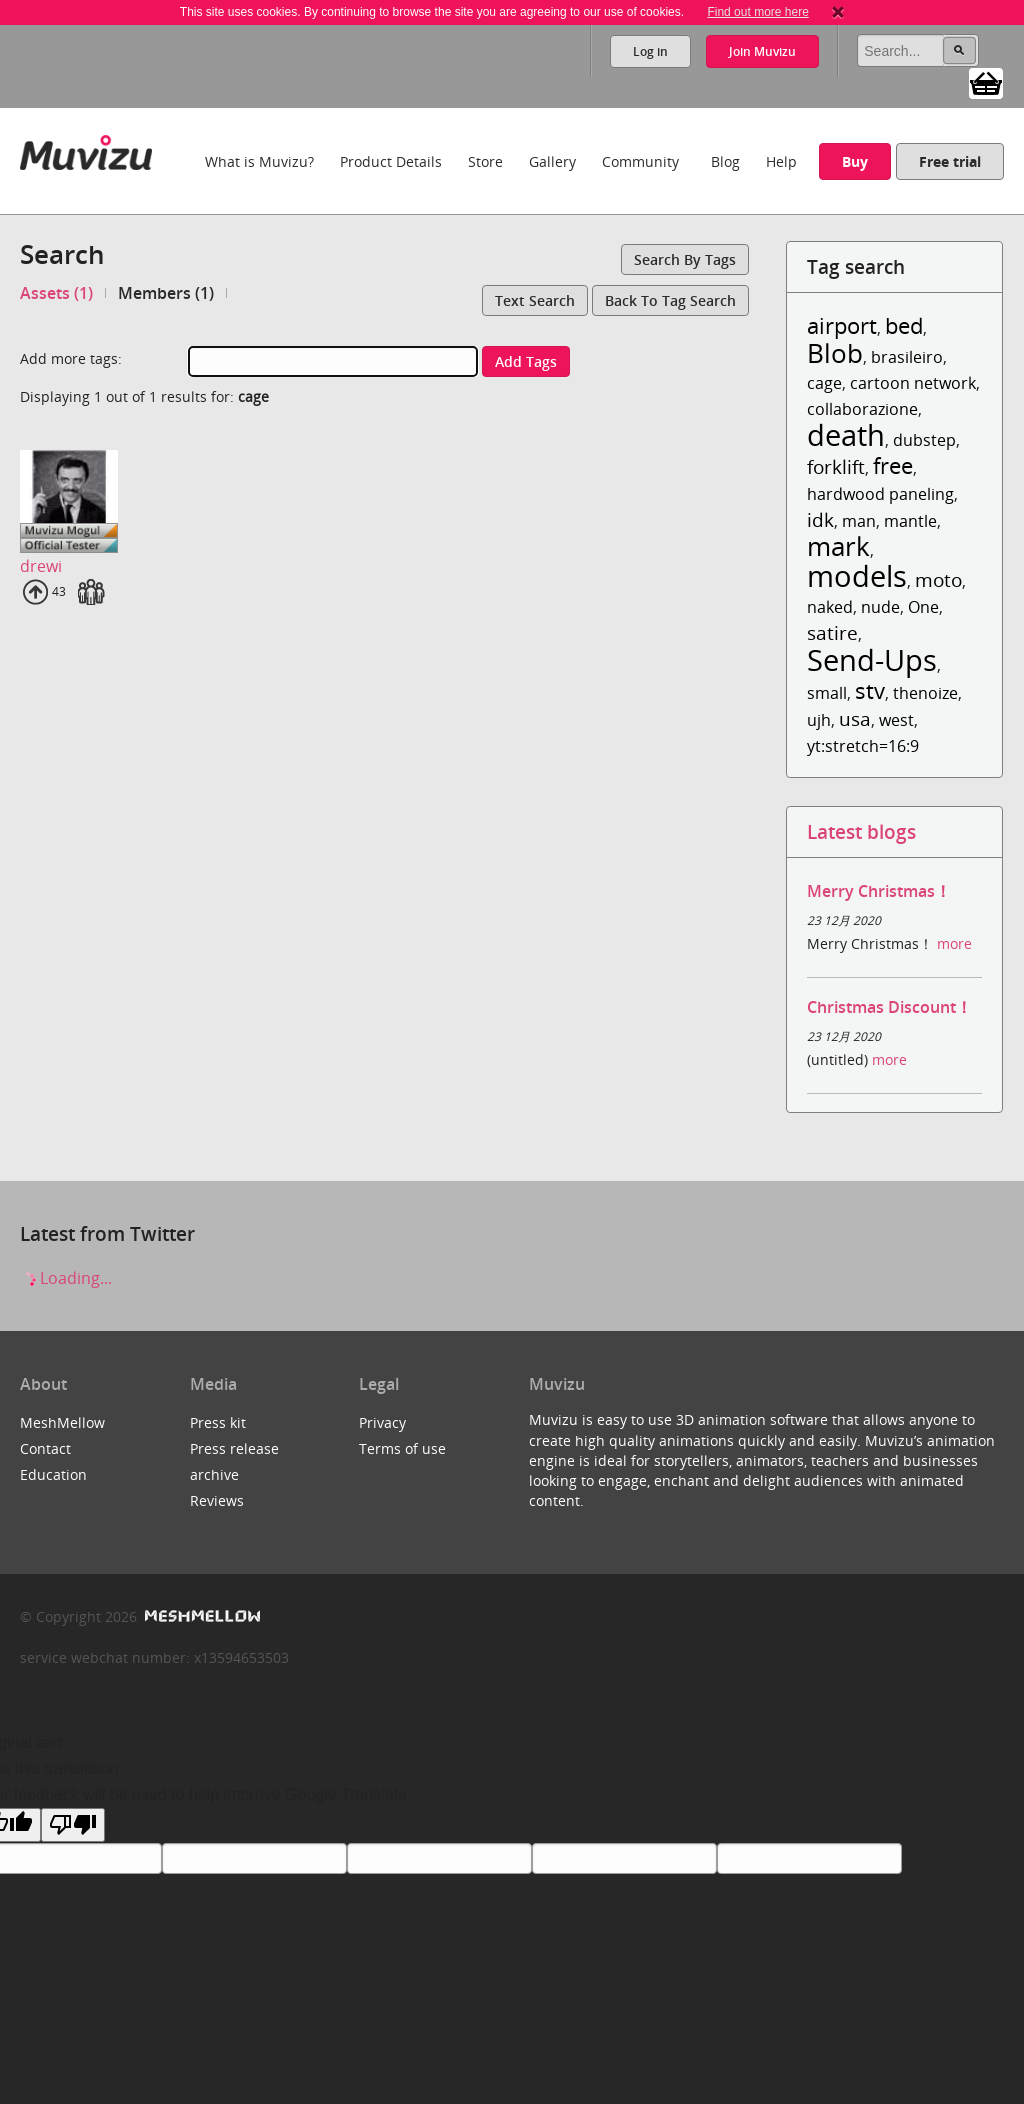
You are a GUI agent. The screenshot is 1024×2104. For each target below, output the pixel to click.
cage (824, 383)
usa (855, 718)
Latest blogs (861, 831)
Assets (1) (56, 293)
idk (820, 519)
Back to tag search (670, 300)
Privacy (382, 1422)
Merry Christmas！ (879, 891)
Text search (535, 300)
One (923, 607)
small (827, 693)
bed (904, 325)
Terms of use (402, 1448)
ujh (819, 720)
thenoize (925, 693)
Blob (835, 353)
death (846, 434)
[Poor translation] (73, 1825)
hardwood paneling (880, 494)
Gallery (552, 161)
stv (870, 690)
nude (880, 607)
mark (838, 546)
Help (781, 161)
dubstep (924, 440)
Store (485, 161)
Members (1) (166, 293)
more (954, 943)
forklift (836, 466)
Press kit (218, 1422)
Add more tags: (71, 358)
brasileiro (907, 357)
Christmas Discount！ (889, 1007)
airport (842, 325)
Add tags (526, 361)
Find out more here (757, 12)
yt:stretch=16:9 (863, 746)
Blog (725, 161)
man (859, 521)
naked (830, 607)
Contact (45, 1448)
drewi (41, 566)
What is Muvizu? (259, 161)
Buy (855, 161)
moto (938, 579)
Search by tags (685, 259)
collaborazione (862, 409)
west (896, 720)
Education (53, 1474)
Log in (650, 51)
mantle (910, 521)
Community (640, 161)
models (857, 575)
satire (832, 632)
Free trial (950, 161)
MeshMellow (62, 1422)
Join (762, 51)
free (893, 465)
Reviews (217, 1500)
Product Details (391, 161)
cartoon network (913, 383)
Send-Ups (872, 659)
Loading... (66, 1278)
